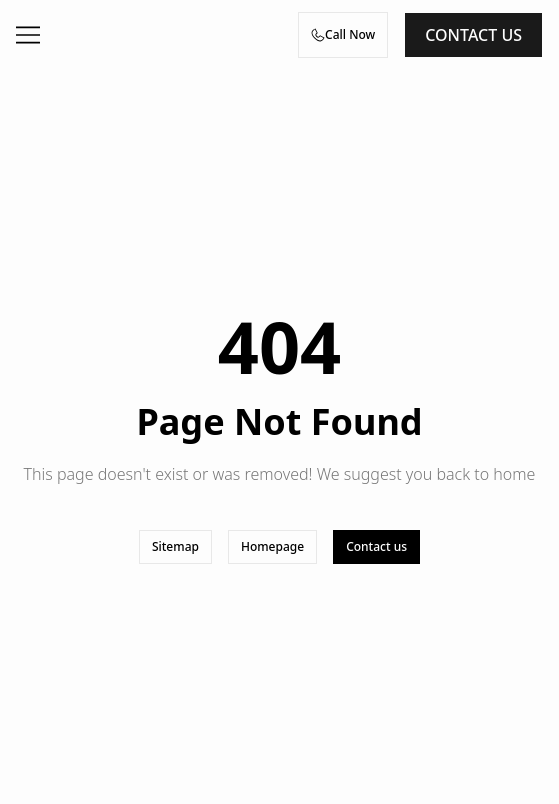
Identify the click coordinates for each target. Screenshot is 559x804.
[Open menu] (28, 35)
